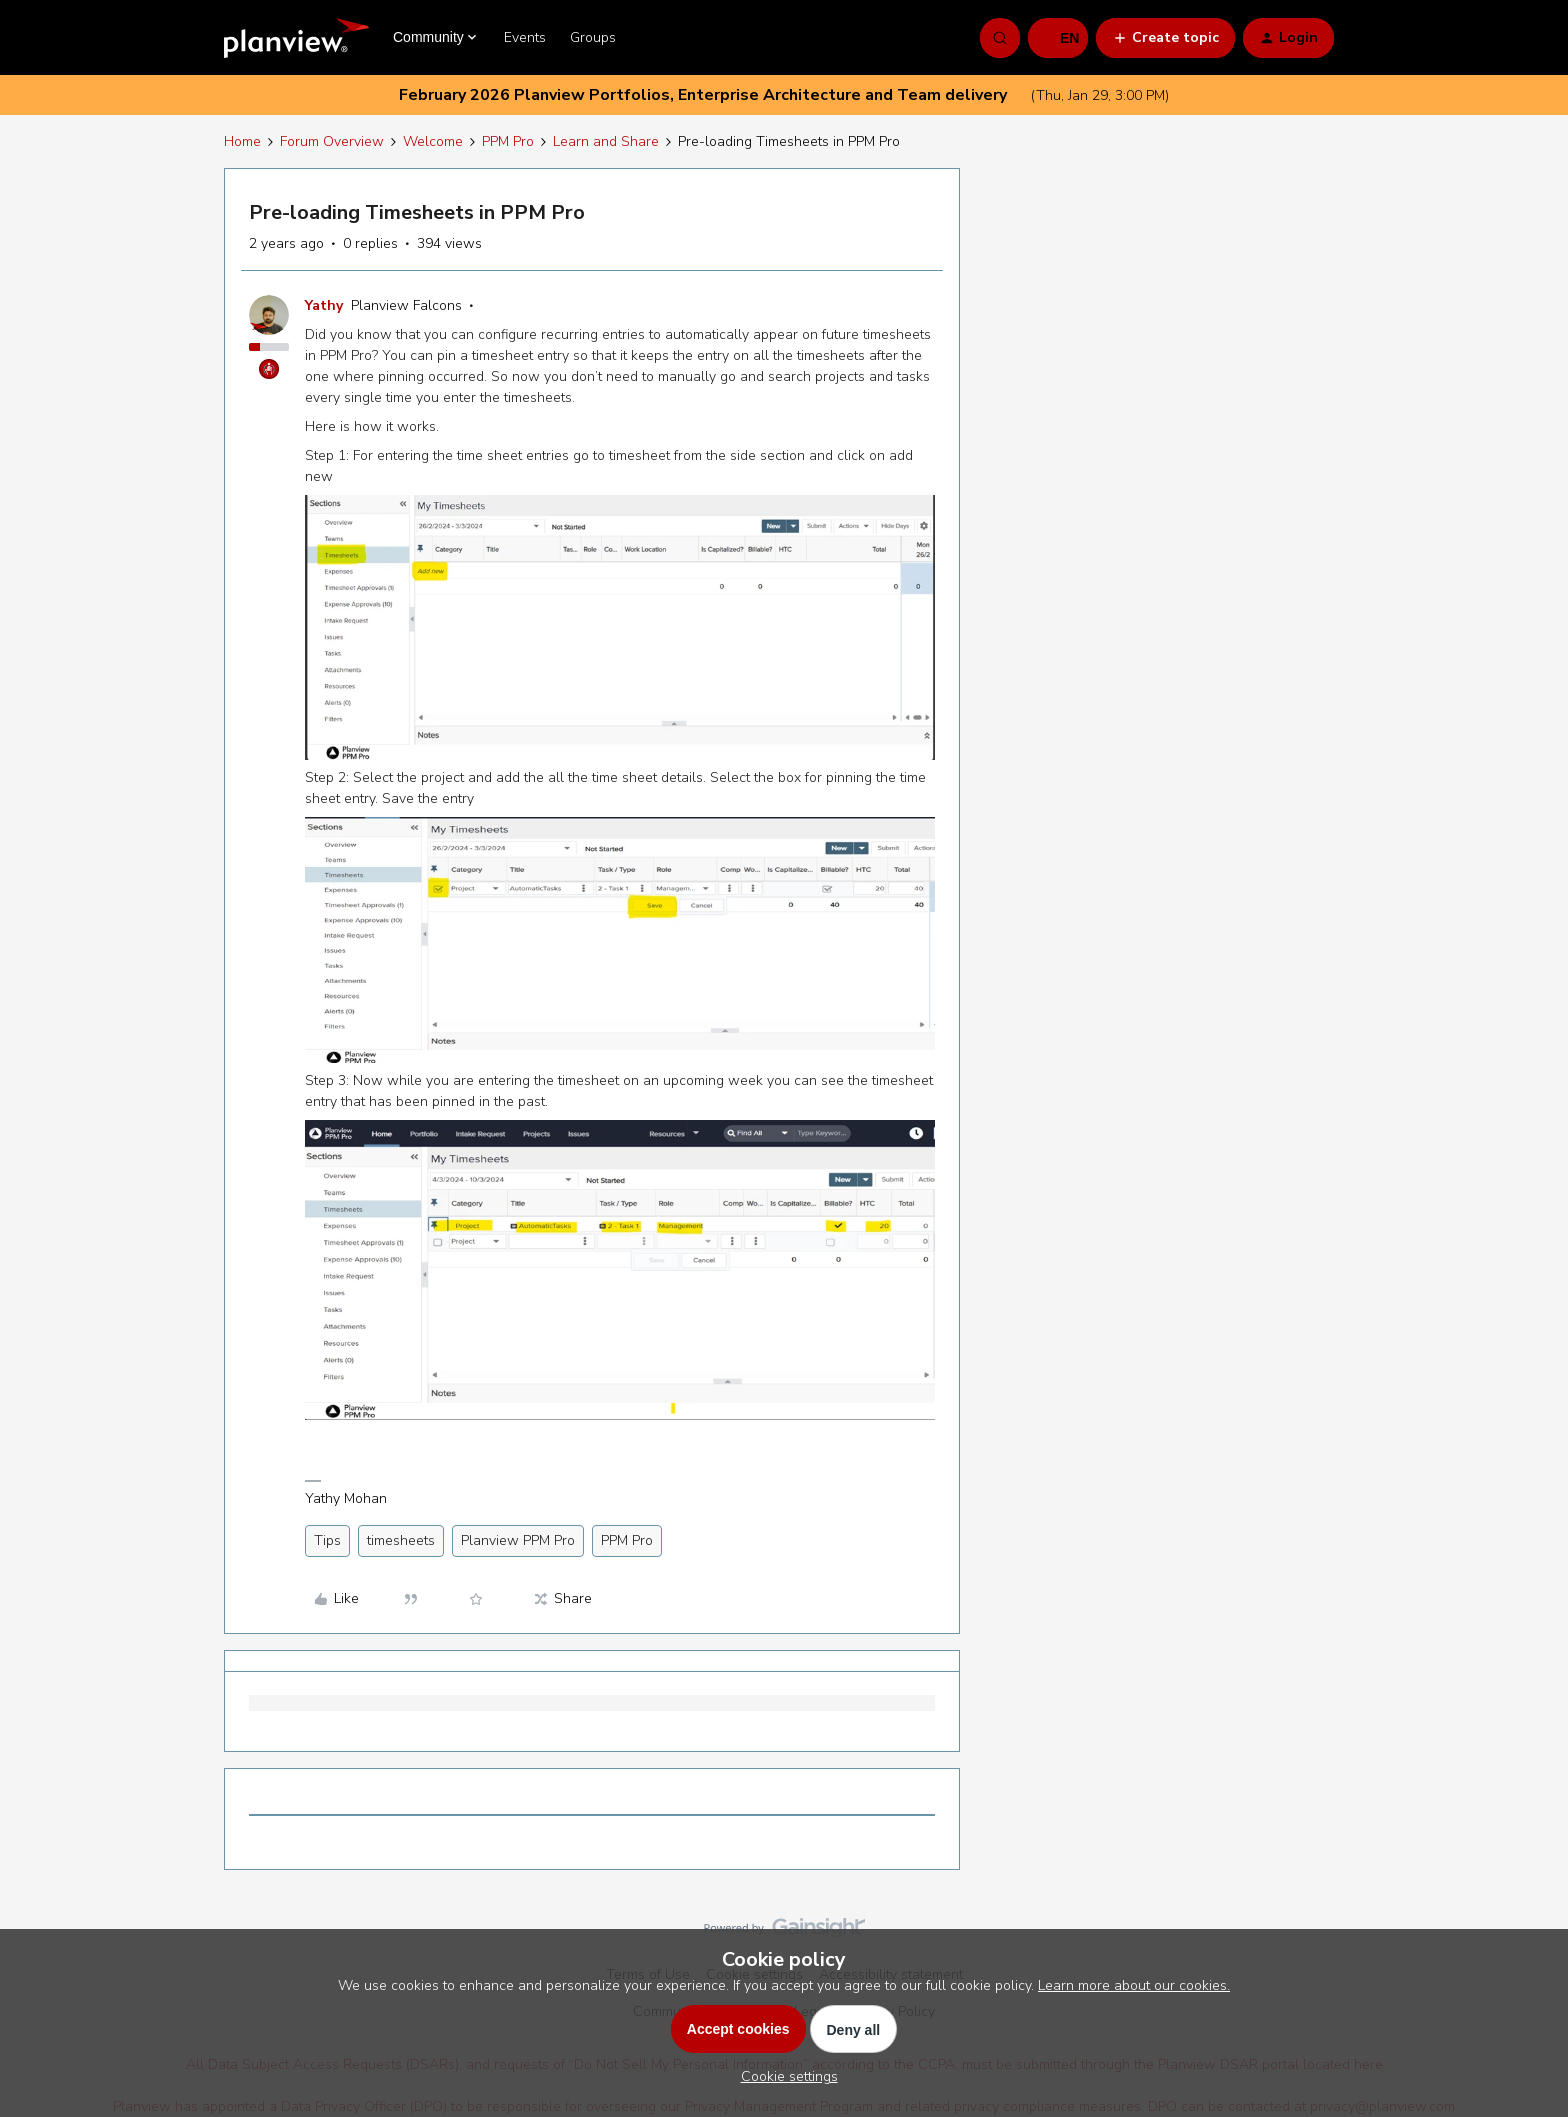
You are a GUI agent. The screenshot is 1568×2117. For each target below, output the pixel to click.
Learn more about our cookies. (1134, 1985)
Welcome (433, 141)
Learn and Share (606, 141)
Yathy (324, 305)
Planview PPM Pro (518, 1540)
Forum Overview (332, 141)
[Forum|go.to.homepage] (296, 38)
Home (242, 141)
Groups (593, 37)
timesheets (401, 1540)
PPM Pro (508, 141)
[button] (1058, 38)
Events (525, 37)
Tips (327, 1540)
